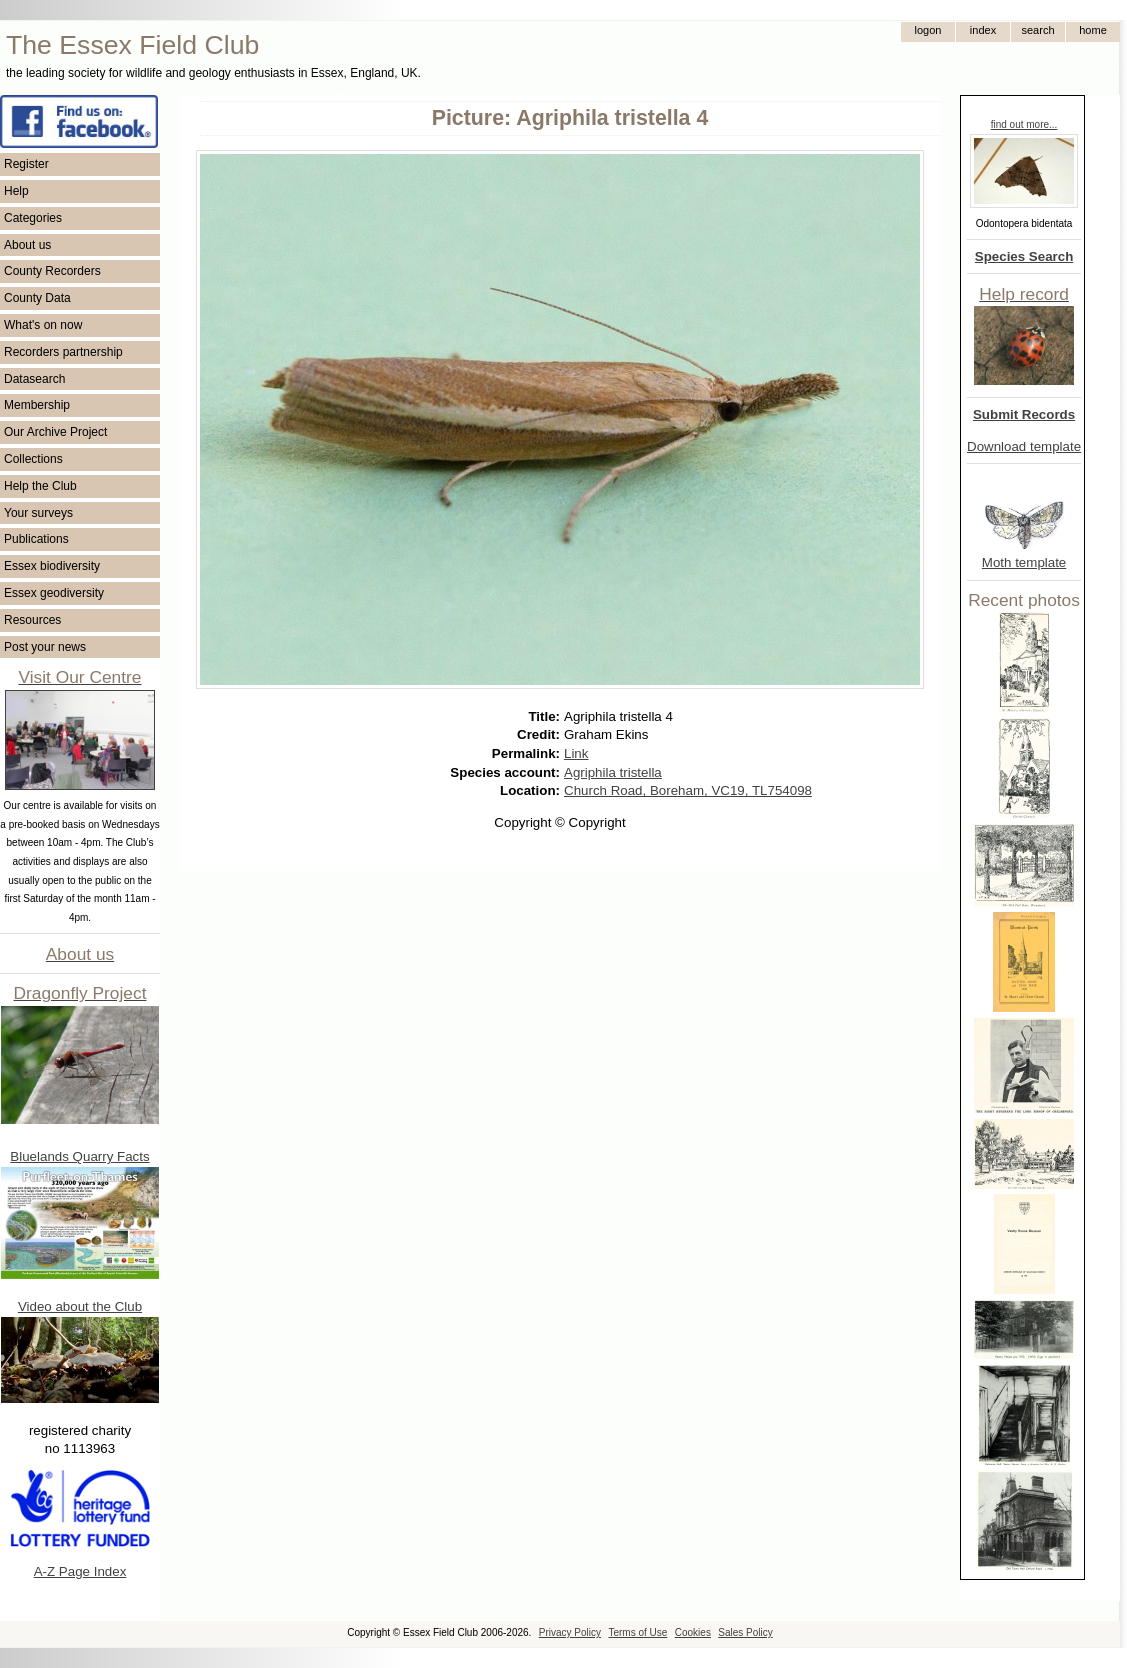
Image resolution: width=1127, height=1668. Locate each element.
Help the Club (40, 486)
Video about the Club (80, 1306)
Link (576, 753)
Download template (1024, 446)
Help (16, 191)
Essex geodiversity (54, 593)
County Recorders (52, 271)
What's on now (43, 325)
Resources (32, 620)
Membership (37, 405)
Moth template (1024, 562)
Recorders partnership (63, 352)
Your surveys (38, 513)
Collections (33, 459)
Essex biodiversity (52, 566)
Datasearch (34, 379)
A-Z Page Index (80, 1571)
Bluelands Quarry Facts (79, 1156)
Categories (33, 218)
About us (27, 245)
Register (26, 164)
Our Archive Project (55, 432)
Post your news (45, 647)
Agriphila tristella (613, 772)
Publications (36, 539)
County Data (37, 298)
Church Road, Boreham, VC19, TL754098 (688, 790)
